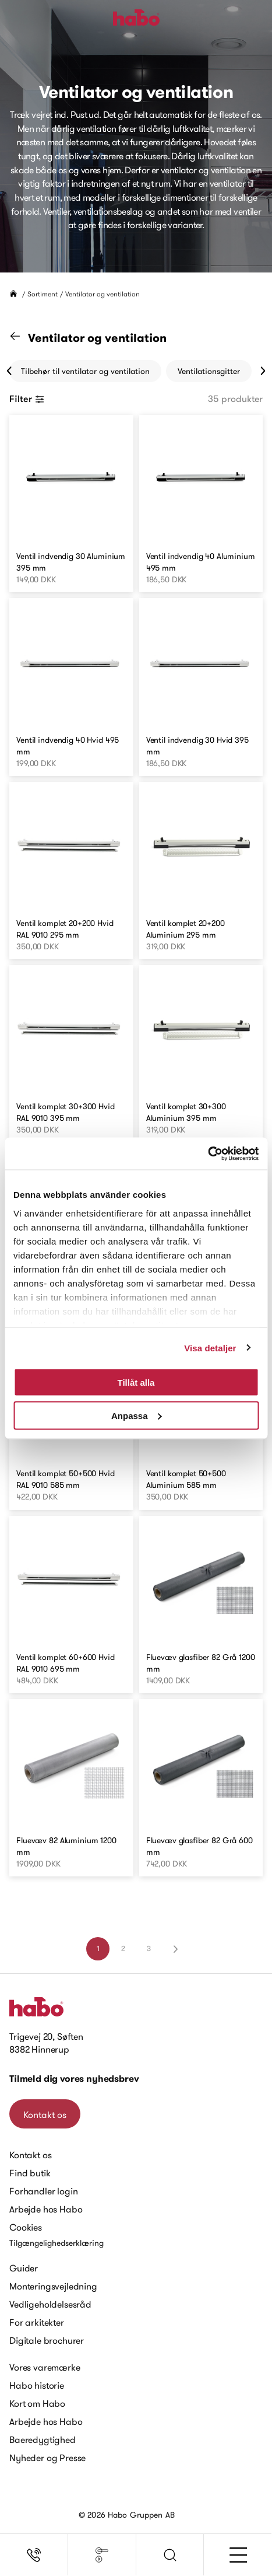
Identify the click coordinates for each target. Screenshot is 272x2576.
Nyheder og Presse (47, 2457)
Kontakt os (44, 2114)
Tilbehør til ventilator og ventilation (85, 371)
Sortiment (42, 293)
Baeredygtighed (42, 2439)
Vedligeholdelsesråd (50, 2304)
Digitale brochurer (46, 2340)
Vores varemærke (44, 2367)
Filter (26, 398)
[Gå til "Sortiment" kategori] (22, 338)
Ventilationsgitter (209, 371)
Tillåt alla (136, 1382)
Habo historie (36, 2385)
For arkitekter (36, 2322)
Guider (23, 2268)
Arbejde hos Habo (45, 2209)
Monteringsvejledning (53, 2286)
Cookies (25, 2227)
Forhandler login (43, 2191)
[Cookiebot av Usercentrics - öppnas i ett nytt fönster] (208, 1153)
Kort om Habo (37, 2403)
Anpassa (136, 1415)
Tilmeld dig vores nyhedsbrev (74, 2078)
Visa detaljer (210, 1347)
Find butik (29, 2173)
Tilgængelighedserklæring (56, 2243)
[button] (170, 2555)
